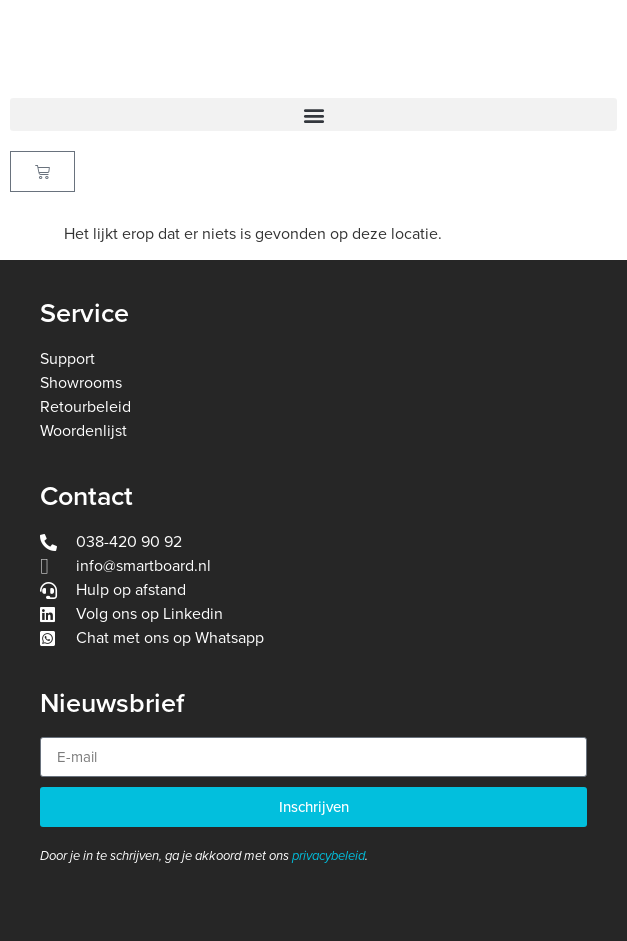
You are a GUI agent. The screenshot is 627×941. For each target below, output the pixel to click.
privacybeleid (328, 856)
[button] (313, 114)
